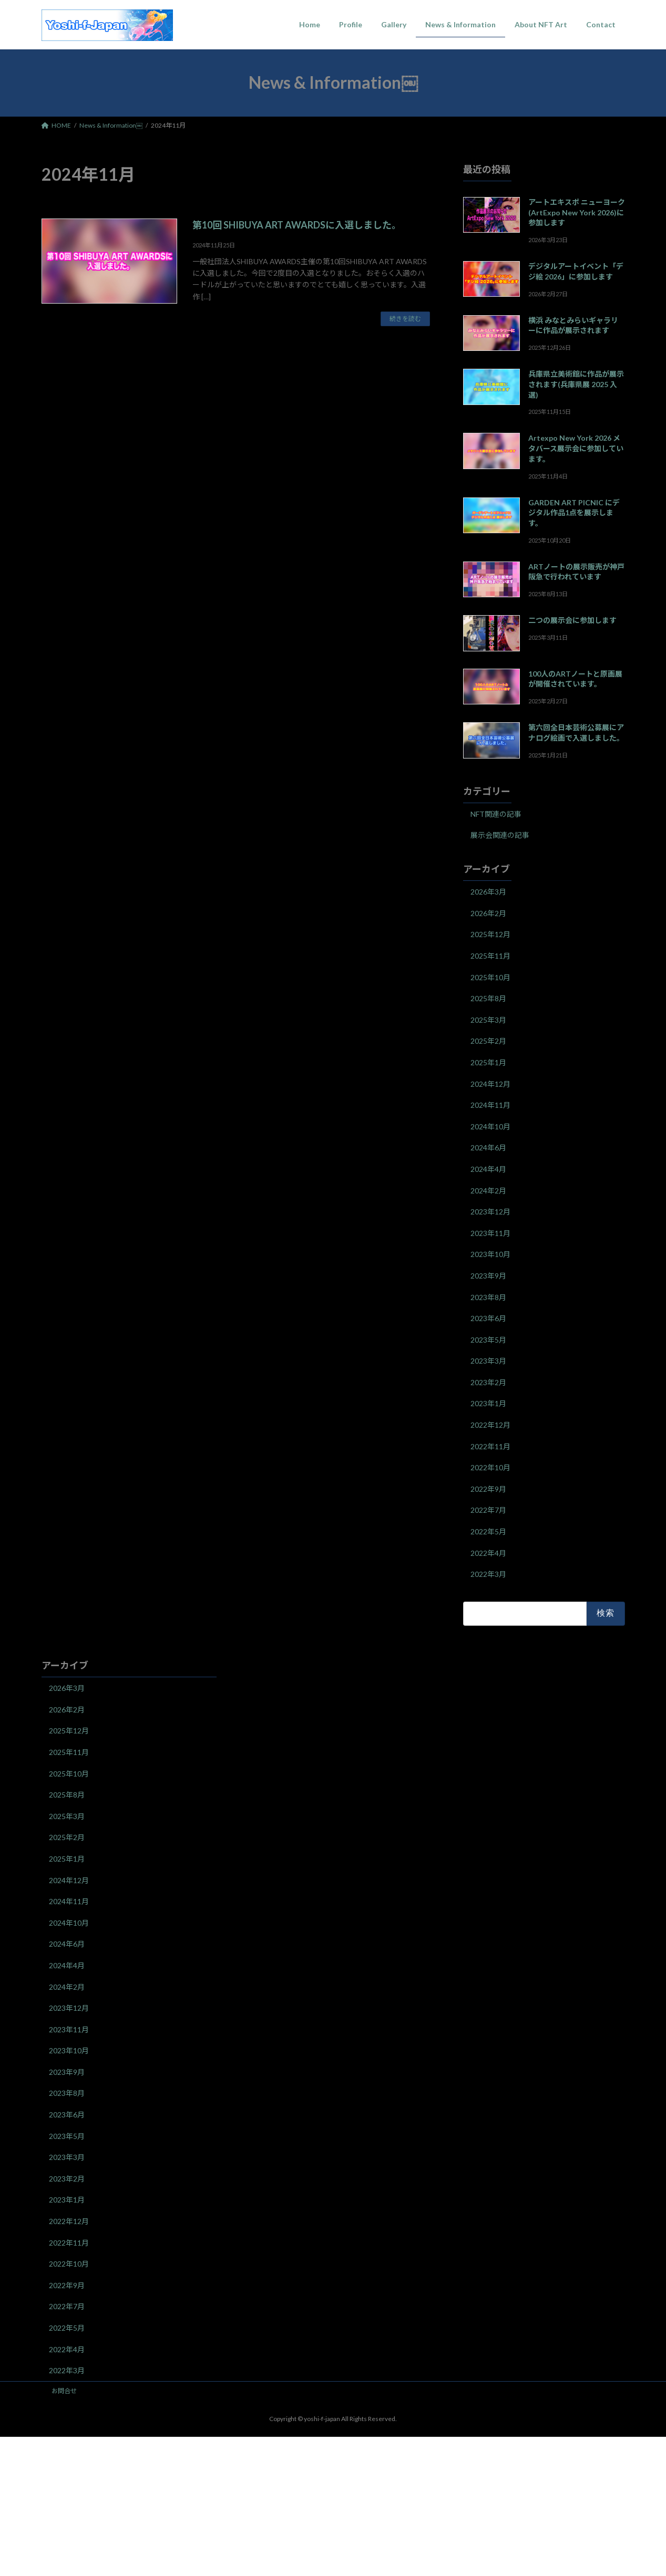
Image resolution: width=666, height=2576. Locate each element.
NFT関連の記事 (495, 813)
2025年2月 (488, 1040)
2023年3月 (488, 1360)
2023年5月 (488, 1339)
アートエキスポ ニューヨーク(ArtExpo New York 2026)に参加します (576, 212)
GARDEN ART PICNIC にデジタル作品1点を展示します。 (573, 512)
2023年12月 (490, 1211)
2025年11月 (490, 955)
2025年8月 (488, 998)
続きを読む (405, 319)
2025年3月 (488, 1019)
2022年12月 (490, 1424)
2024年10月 (490, 1125)
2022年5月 (488, 1531)
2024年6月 (488, 1147)
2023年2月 (488, 1381)
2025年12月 (490, 934)
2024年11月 (490, 1104)
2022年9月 (488, 1488)
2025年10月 (490, 976)
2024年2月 (488, 1190)
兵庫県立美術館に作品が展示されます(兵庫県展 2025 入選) (575, 384)
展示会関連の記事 (499, 834)
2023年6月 (488, 1318)
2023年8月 (488, 1296)
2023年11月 (490, 1232)
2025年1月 (488, 1062)
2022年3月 (488, 1574)
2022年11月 (490, 1445)
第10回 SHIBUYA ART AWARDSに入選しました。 (296, 225)
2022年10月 (490, 1467)
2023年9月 (488, 1275)
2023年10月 (490, 1254)
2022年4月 (488, 1552)
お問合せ (64, 2391)
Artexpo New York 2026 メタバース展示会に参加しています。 (575, 448)
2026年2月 (488, 912)
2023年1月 (488, 1403)
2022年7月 (488, 1509)
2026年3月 (488, 891)
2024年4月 (488, 1169)
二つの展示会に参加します (572, 620)
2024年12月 (490, 1083)
